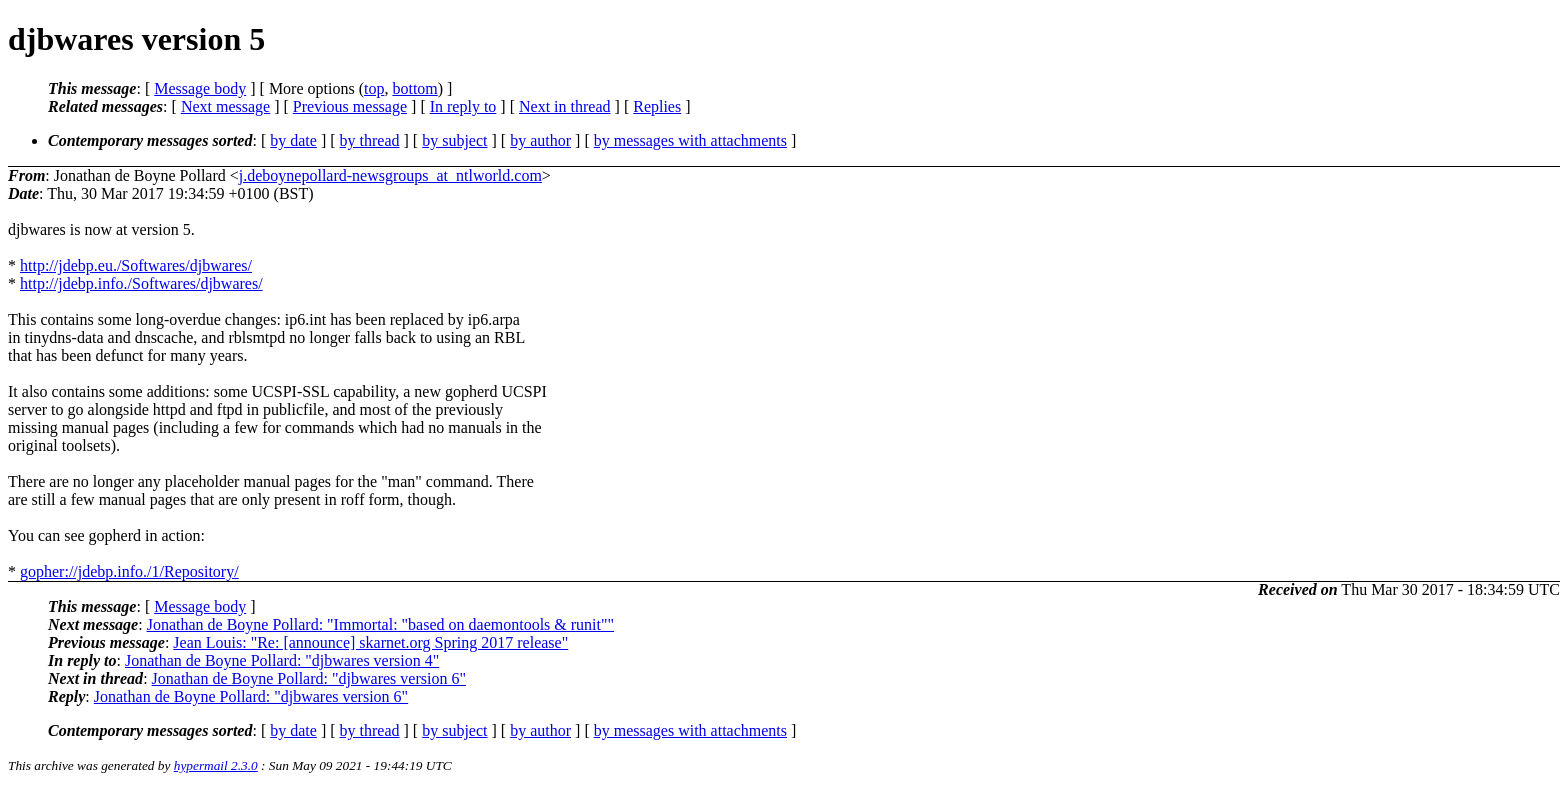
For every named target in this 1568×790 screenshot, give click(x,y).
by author (540, 140)
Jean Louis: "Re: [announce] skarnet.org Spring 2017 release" (370, 642)
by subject (454, 140)
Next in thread (565, 106)
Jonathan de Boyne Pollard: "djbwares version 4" (282, 660)
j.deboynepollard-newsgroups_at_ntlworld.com (390, 175)
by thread (370, 140)
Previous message (350, 106)
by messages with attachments (690, 140)
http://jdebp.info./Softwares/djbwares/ (141, 283)
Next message (225, 106)
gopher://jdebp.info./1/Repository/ (129, 571)
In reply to (463, 106)
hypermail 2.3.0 (216, 765)
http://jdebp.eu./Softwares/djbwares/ (136, 265)
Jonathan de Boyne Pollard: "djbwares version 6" (309, 678)
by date (293, 140)
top (374, 88)
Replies (657, 106)
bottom (414, 88)
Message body (200, 88)
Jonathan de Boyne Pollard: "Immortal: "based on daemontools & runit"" (380, 624)
